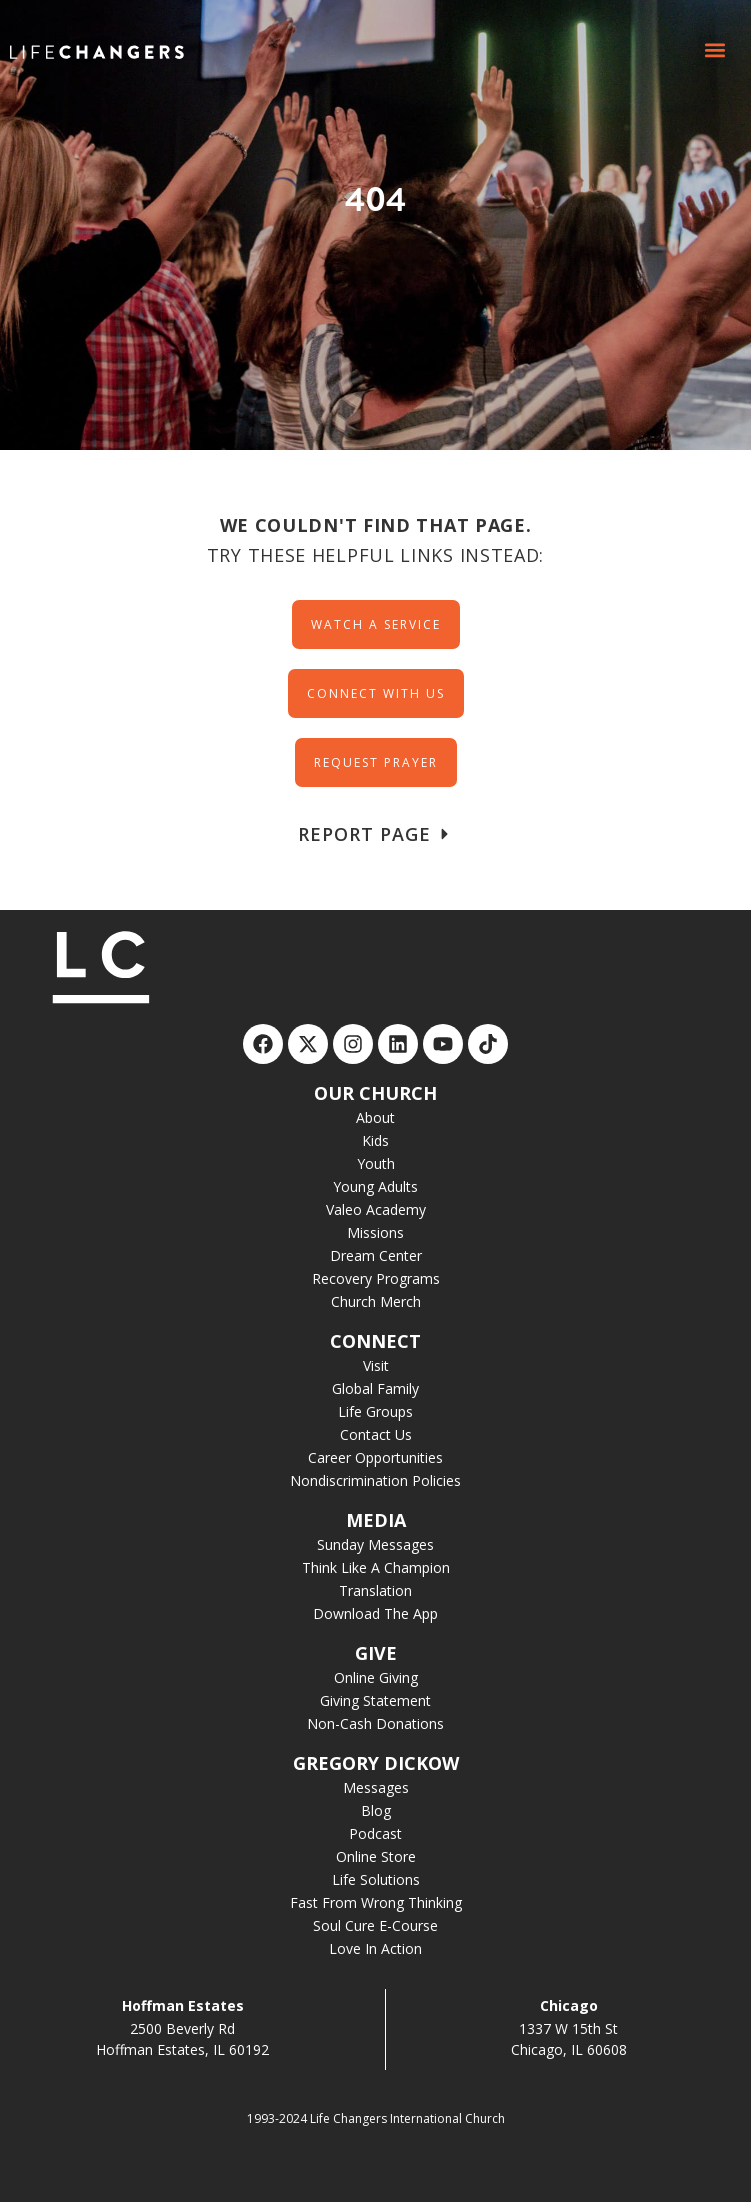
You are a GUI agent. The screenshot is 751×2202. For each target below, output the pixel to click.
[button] (714, 50)
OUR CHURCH (375, 1093)
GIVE (376, 1653)
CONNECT (375, 1341)
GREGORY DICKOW (376, 1763)
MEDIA (376, 1520)
